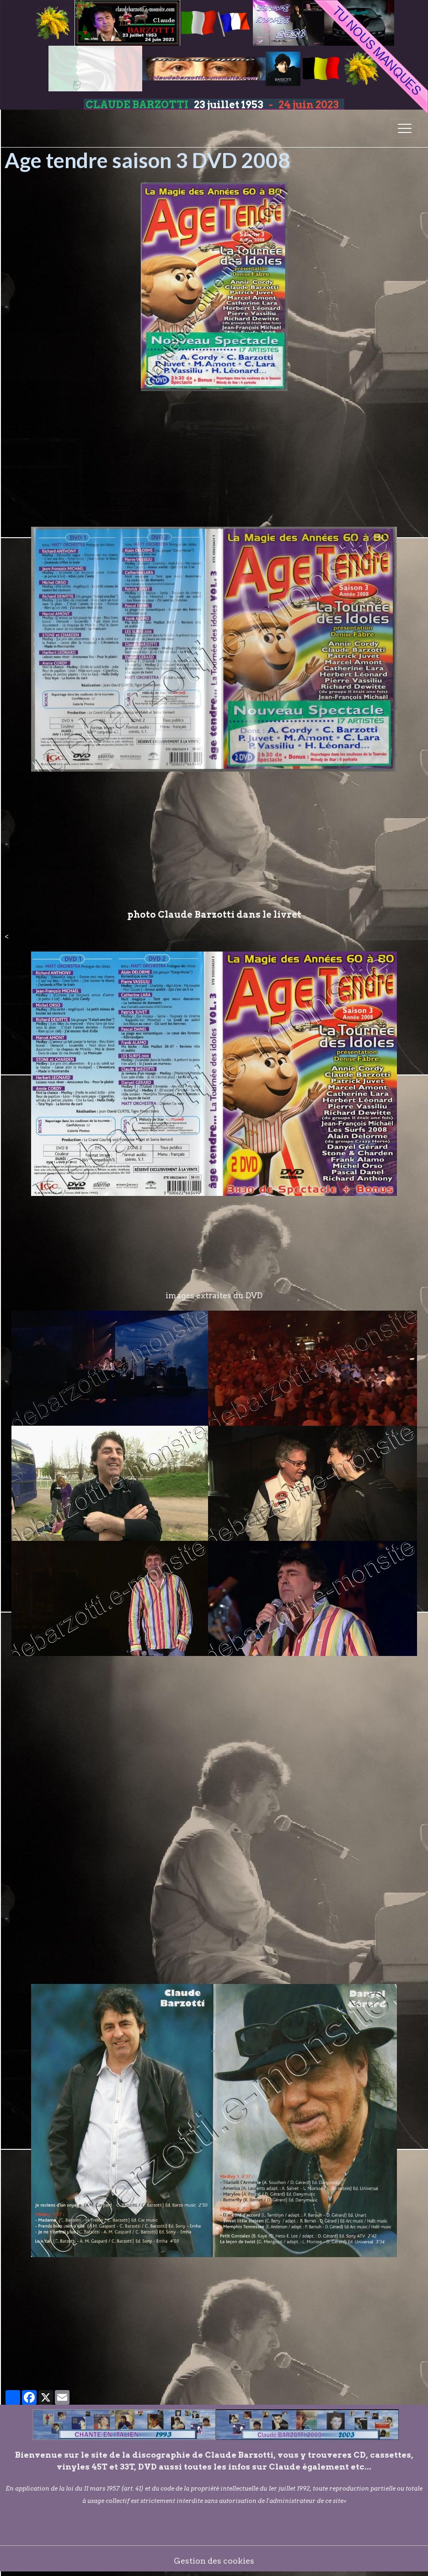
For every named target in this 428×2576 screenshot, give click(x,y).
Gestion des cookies (214, 2560)
